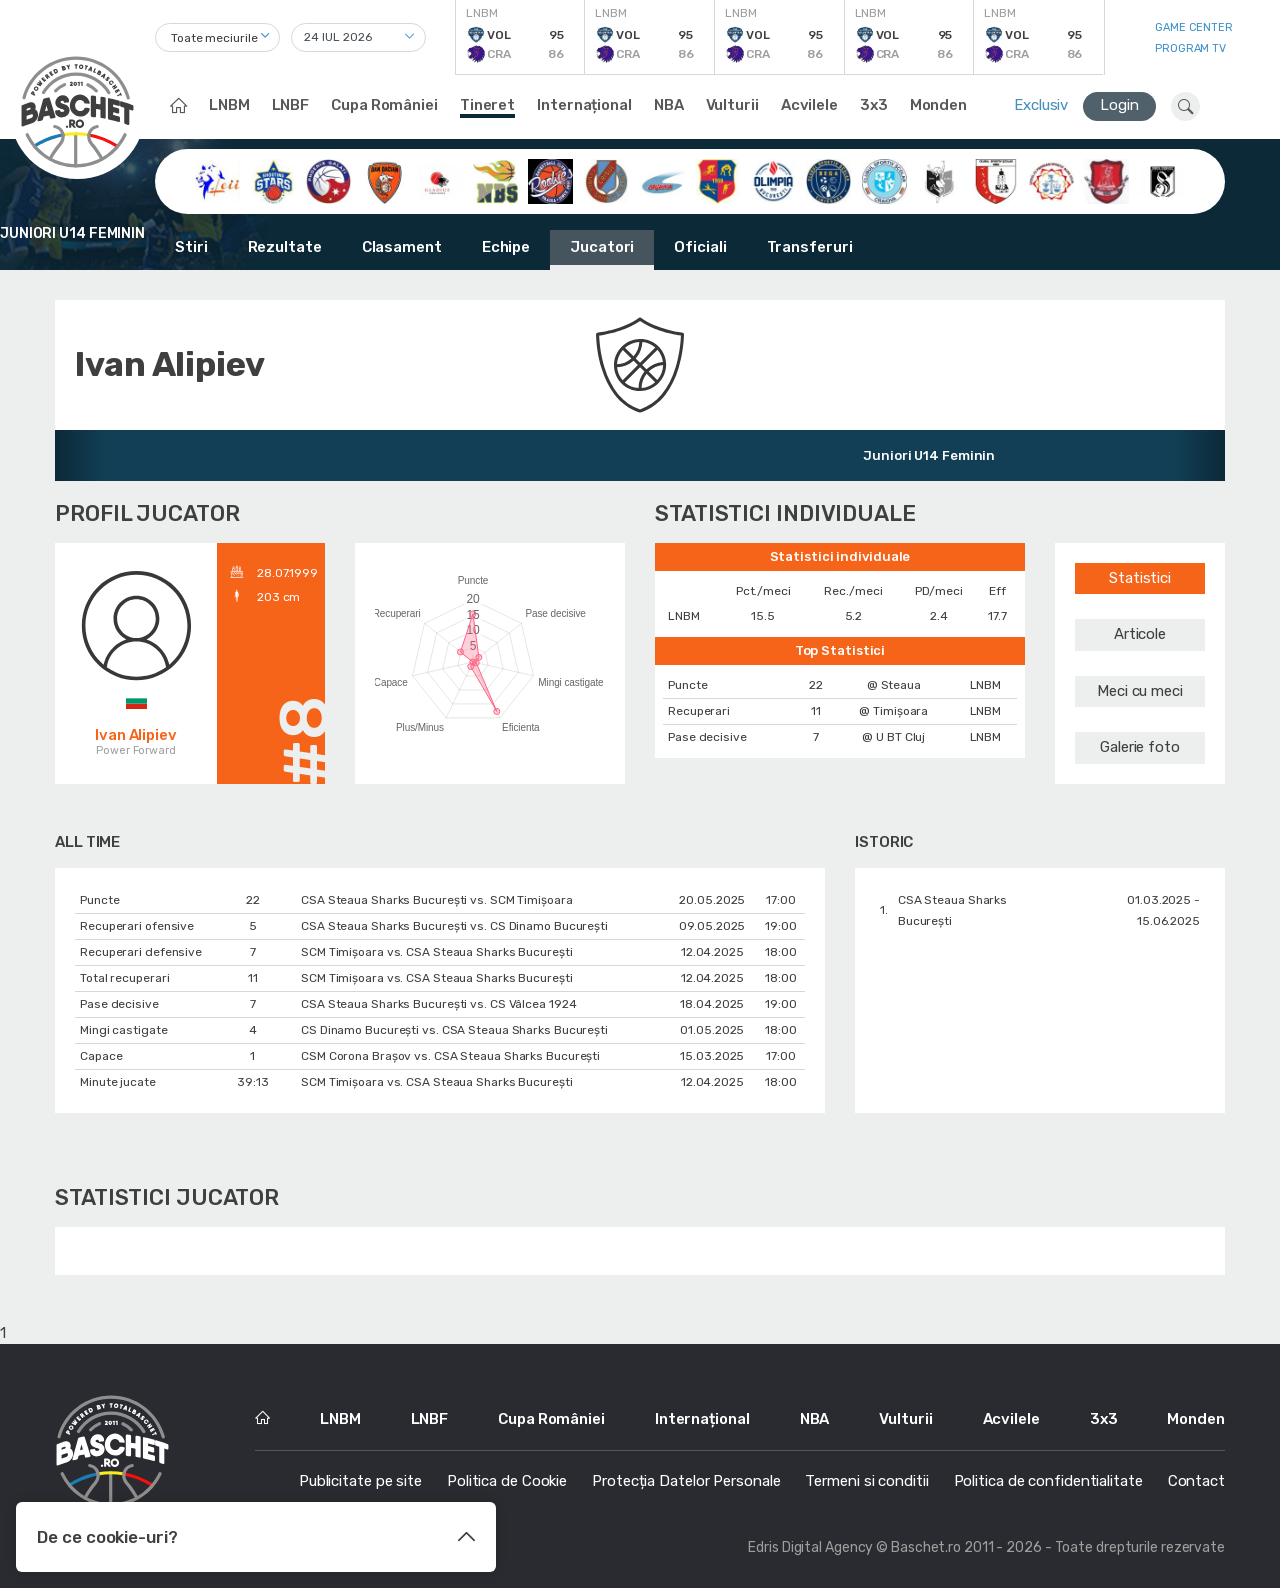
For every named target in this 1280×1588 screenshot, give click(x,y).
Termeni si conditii (866, 1481)
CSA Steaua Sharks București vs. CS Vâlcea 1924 (438, 1004)
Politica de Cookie (507, 1481)
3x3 (874, 105)
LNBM (229, 105)
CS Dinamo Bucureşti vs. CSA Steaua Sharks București (454, 1030)
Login (1119, 105)
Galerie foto (1140, 747)
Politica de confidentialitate (1048, 1481)
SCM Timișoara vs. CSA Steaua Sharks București (437, 952)
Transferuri (810, 247)
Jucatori (602, 247)
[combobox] (217, 37)
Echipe (506, 247)
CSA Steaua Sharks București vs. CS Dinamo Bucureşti (454, 926)
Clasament (402, 247)
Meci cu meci (1140, 691)
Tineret (487, 105)
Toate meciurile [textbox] (214, 38)
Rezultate (285, 247)
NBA (669, 105)
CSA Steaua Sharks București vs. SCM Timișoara (437, 900)
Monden (938, 105)
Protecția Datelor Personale (686, 1481)
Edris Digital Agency (810, 1547)
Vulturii (732, 105)
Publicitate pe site (360, 1481)
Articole (1140, 634)
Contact (1196, 1481)
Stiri (191, 247)
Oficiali (700, 247)
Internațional (584, 105)
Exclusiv (1041, 105)
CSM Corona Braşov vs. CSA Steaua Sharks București (450, 1056)
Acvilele (809, 105)
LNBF (291, 105)
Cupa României (384, 105)
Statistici (1140, 578)
